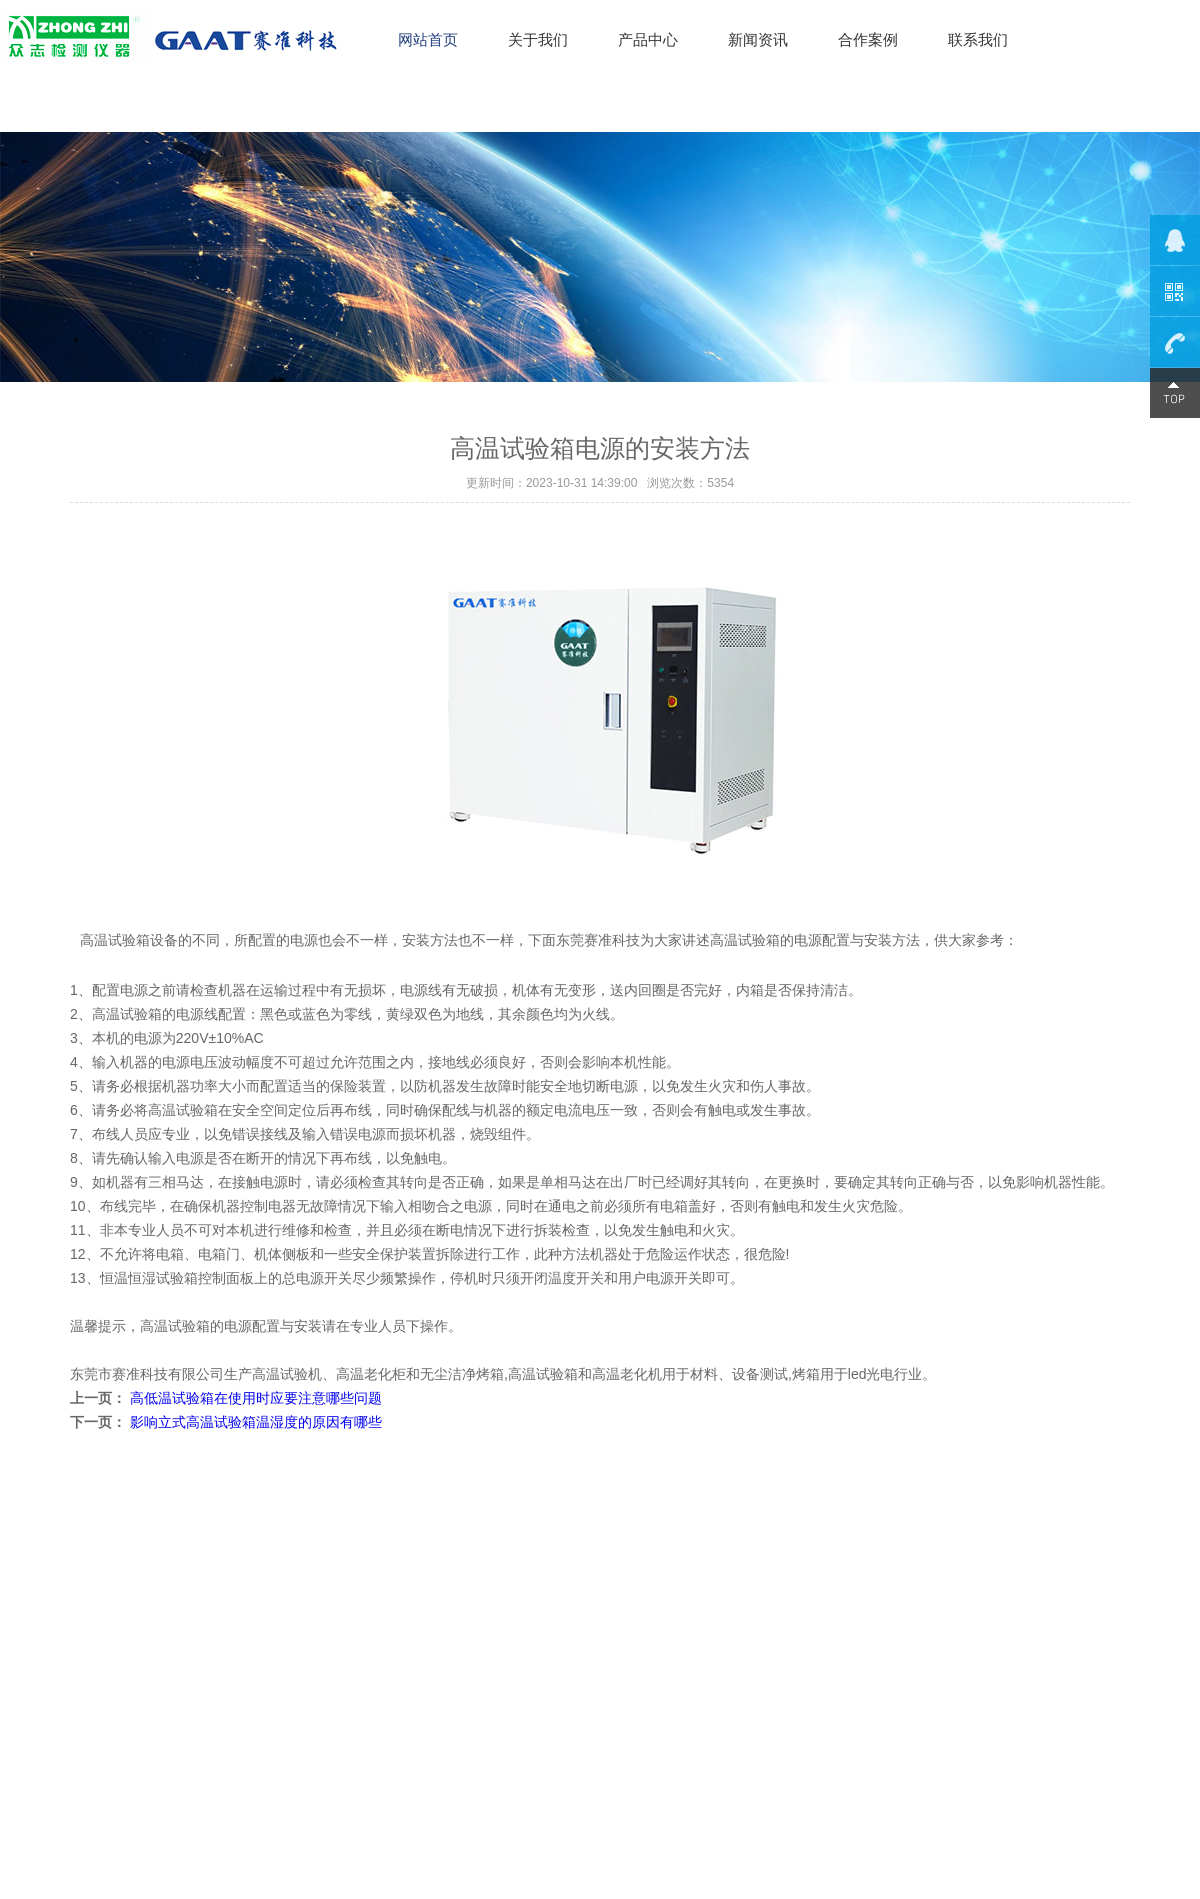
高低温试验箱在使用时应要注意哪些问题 (256, 1398)
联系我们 (978, 39)
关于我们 (538, 39)
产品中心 (648, 39)
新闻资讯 (758, 39)
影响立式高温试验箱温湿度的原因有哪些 (256, 1422)
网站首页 (428, 39)
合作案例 (868, 39)
